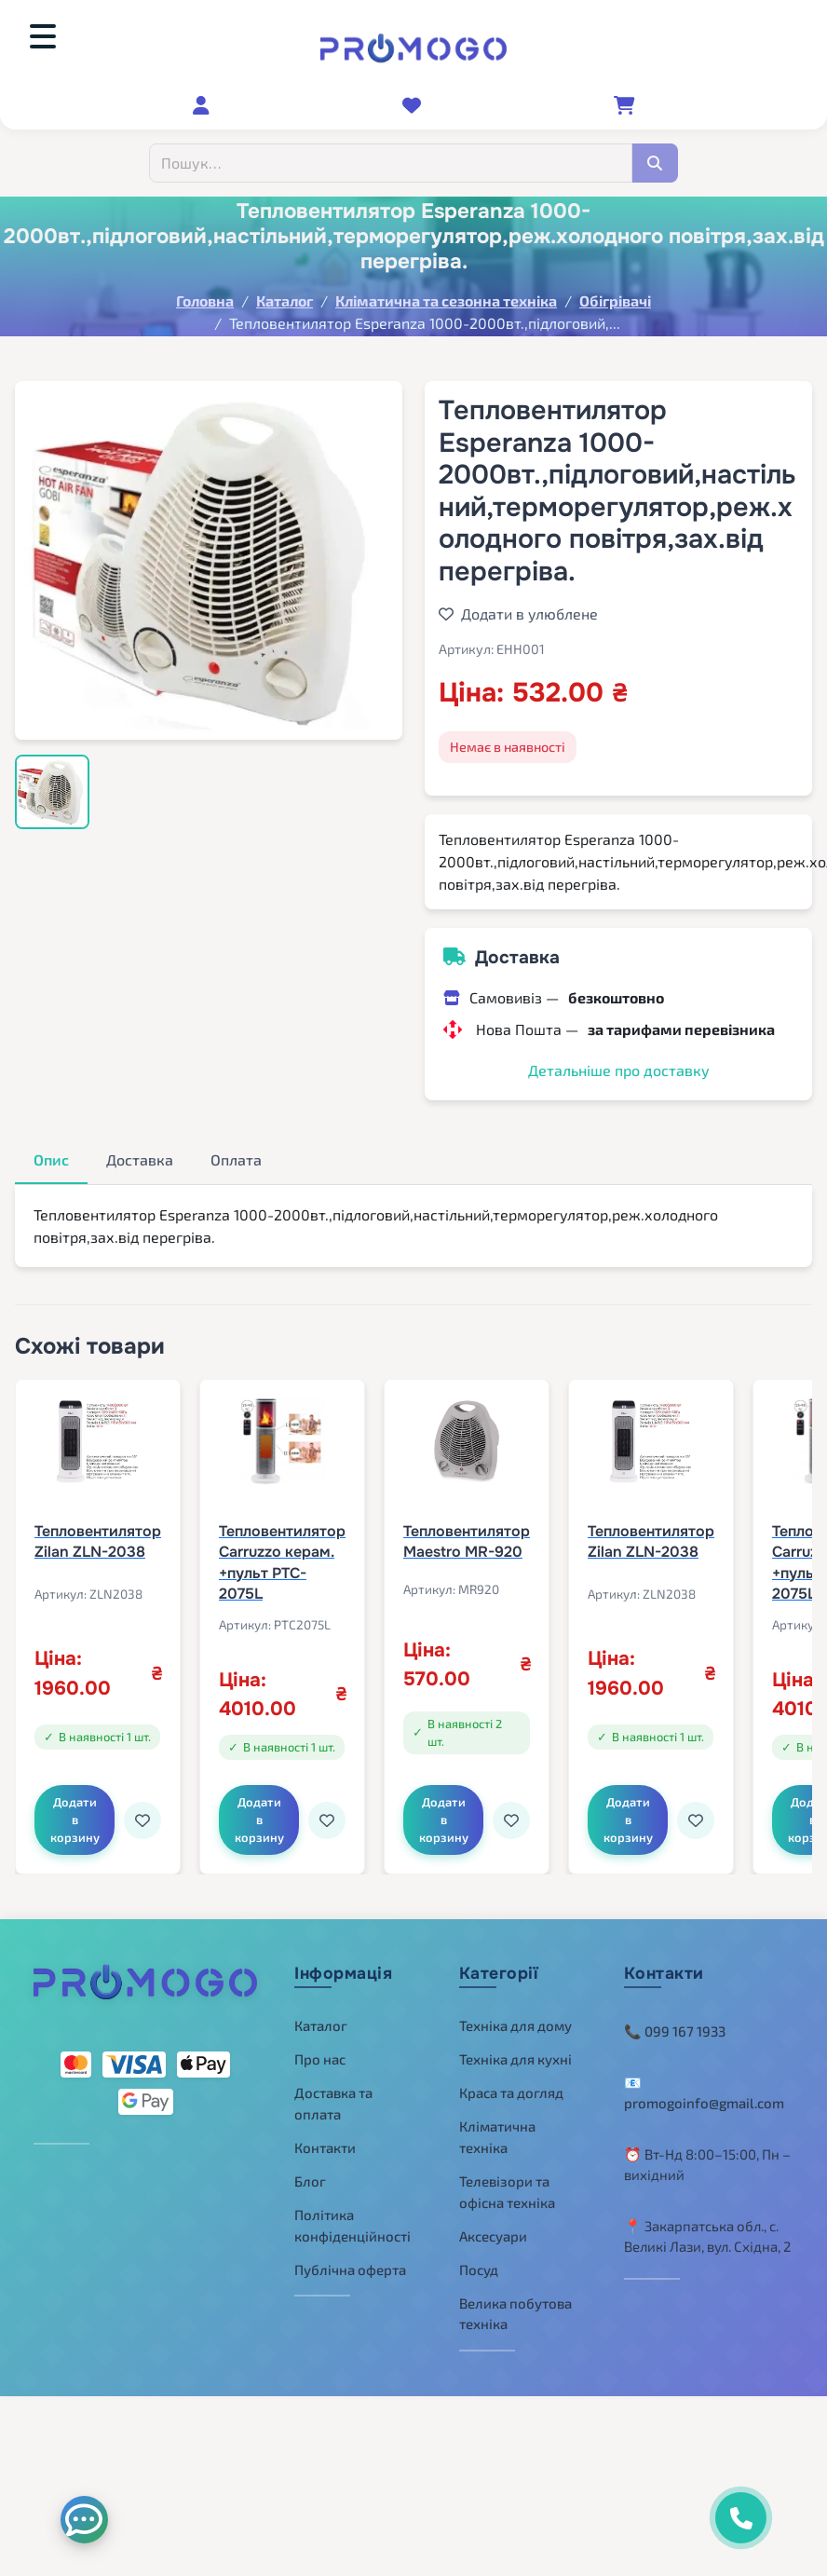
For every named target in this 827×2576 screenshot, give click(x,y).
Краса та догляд (511, 2084)
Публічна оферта (350, 2261)
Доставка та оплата (333, 2095)
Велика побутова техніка (515, 2305)
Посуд (478, 2261)
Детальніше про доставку (619, 1070)
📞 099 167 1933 (674, 2022)
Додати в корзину (78, 1808)
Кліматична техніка (497, 2128)
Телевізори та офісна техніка (507, 2183)
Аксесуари (493, 2226)
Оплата (236, 1159)
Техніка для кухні (515, 2050)
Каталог (320, 2017)
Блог (310, 2172)
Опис (51, 1159)
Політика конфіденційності (352, 2217)
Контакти (325, 2139)
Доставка (139, 1159)
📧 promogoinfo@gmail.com (704, 2084)
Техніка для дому (515, 2017)
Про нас (320, 2050)
